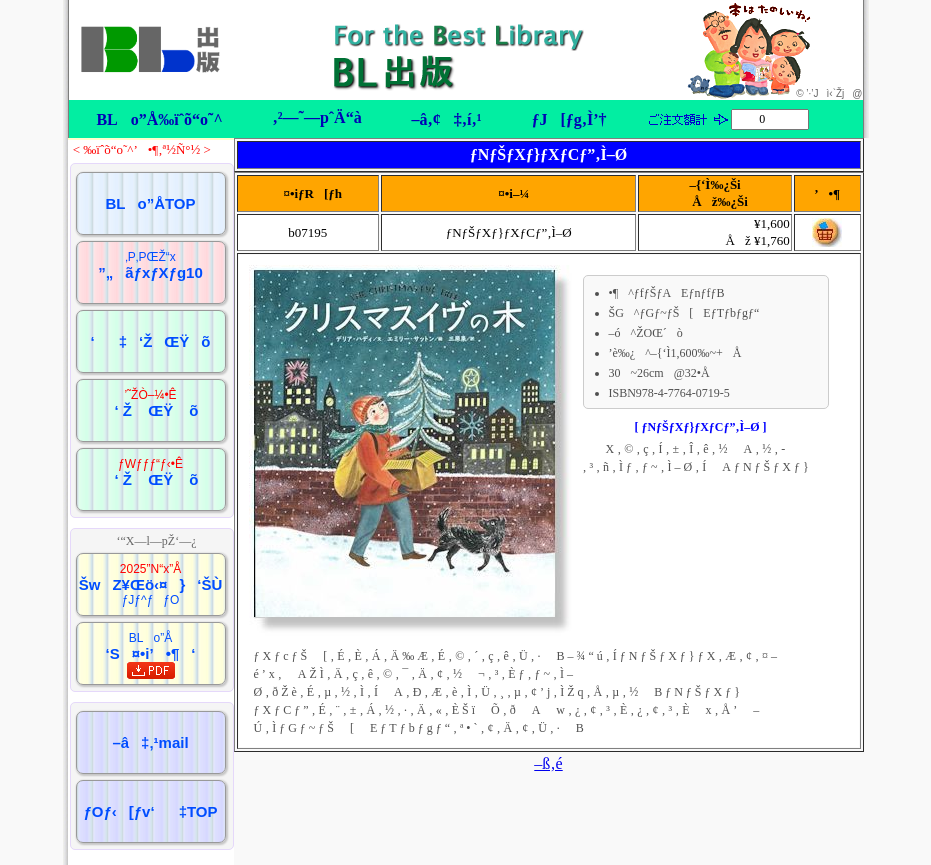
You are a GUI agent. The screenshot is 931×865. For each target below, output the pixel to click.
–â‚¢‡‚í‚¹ (446, 119)
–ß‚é (548, 763)
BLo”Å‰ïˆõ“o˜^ (159, 119)
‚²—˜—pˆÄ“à (316, 117)
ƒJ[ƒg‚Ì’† (568, 119)
